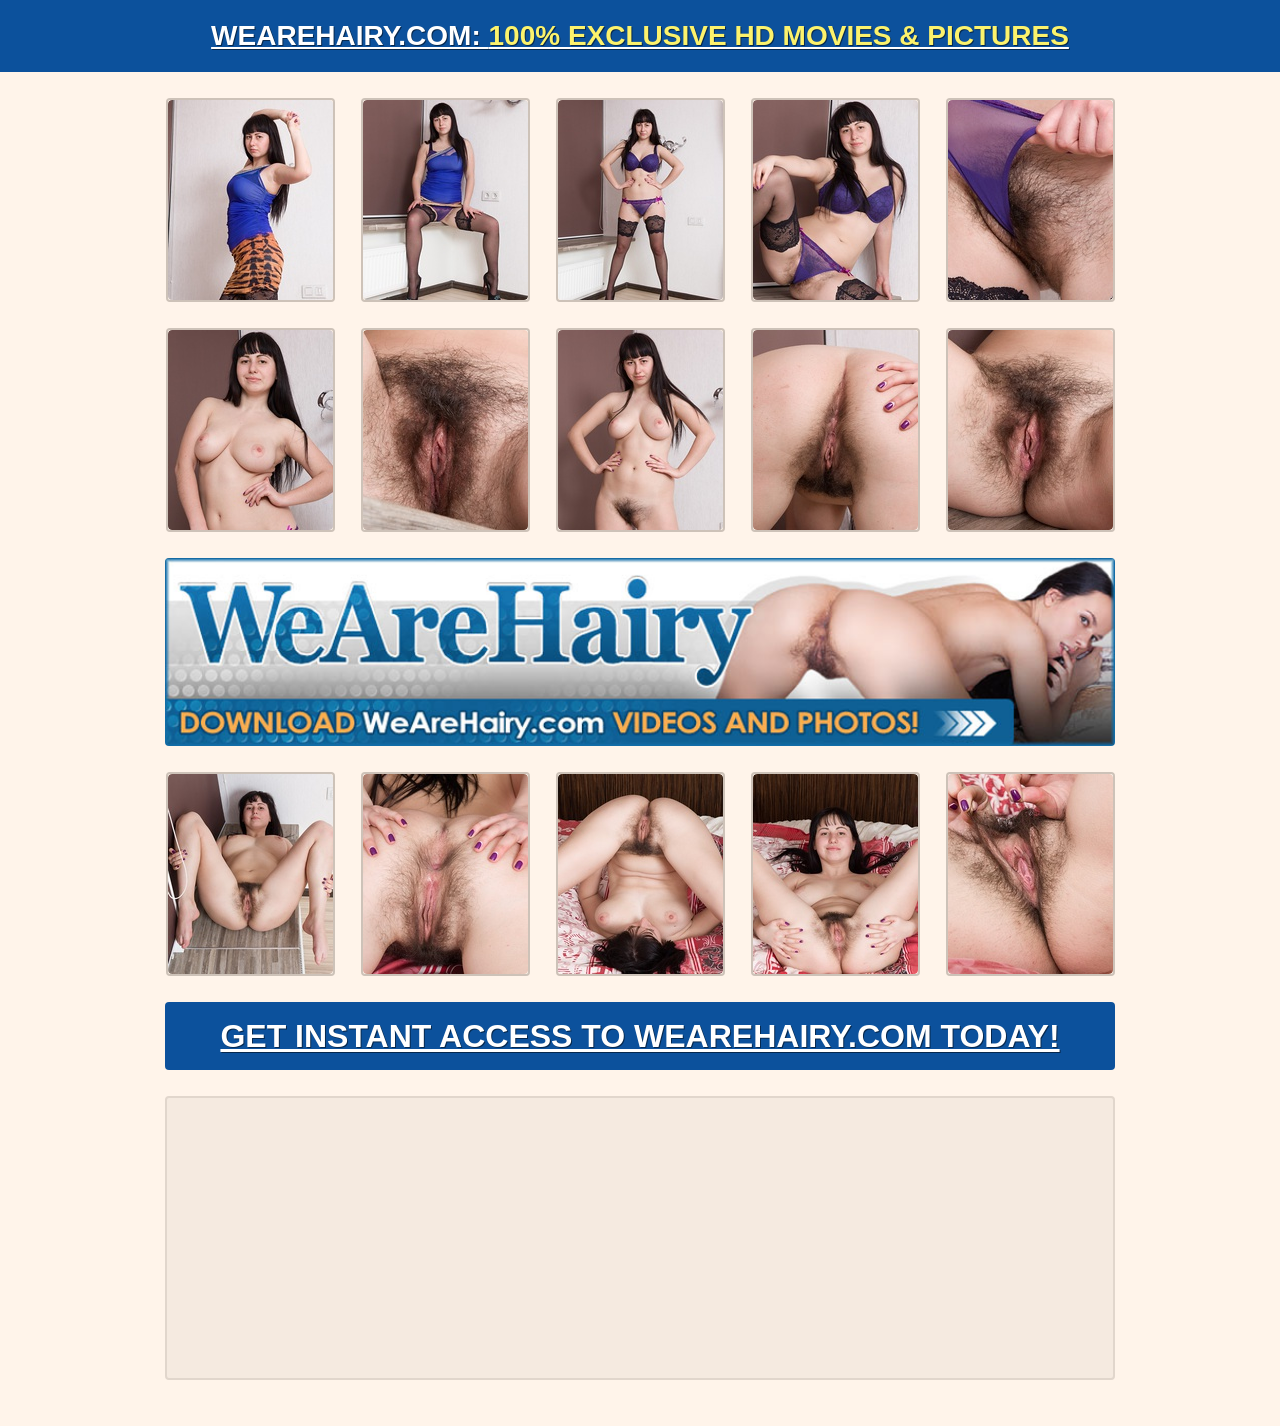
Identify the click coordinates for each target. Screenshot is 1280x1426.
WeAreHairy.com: (640, 35)
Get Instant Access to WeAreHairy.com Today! (639, 1036)
